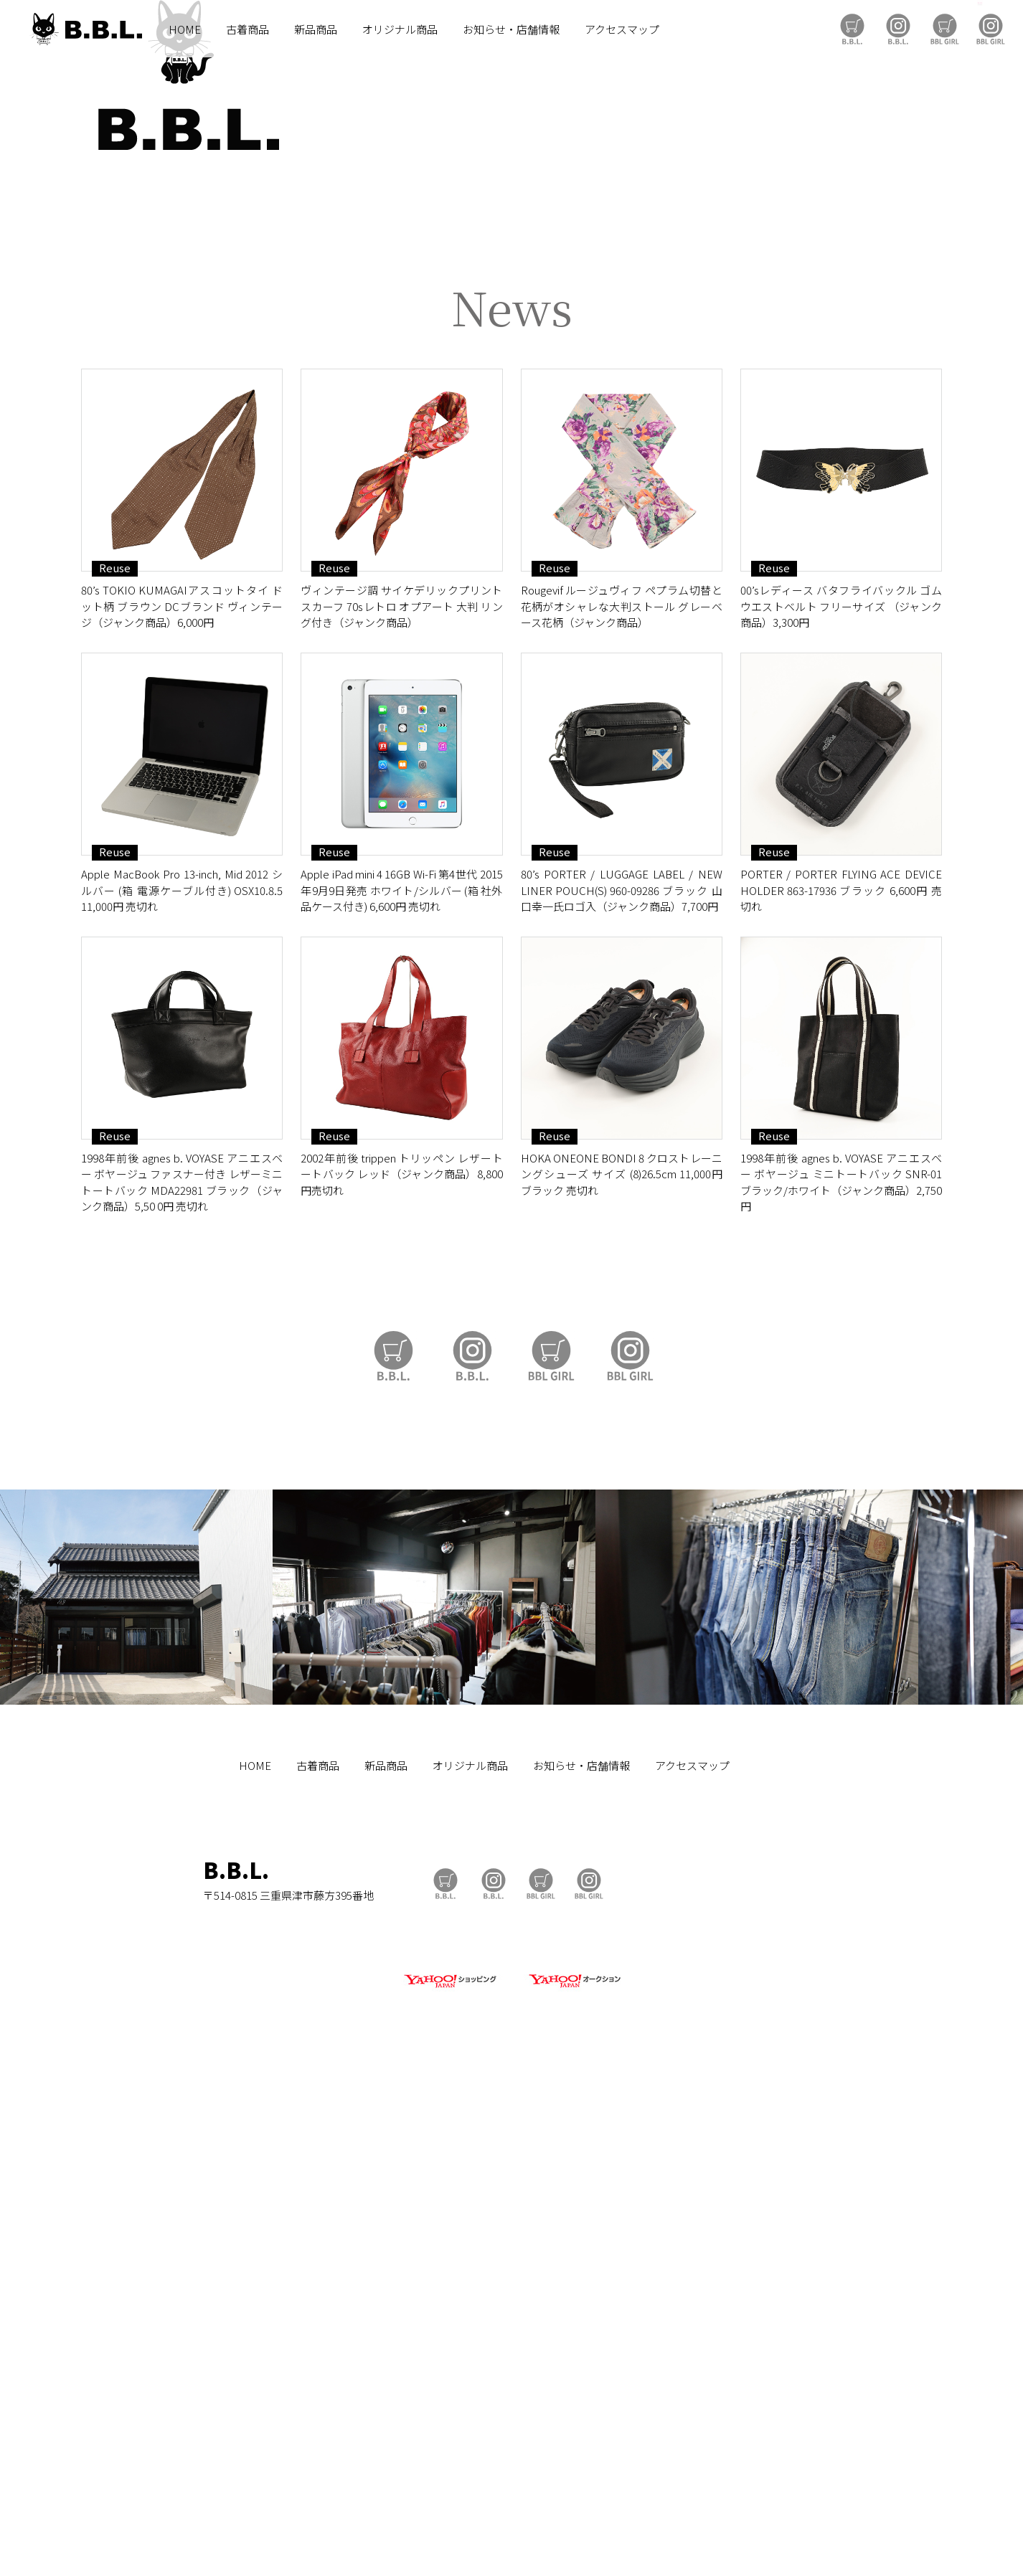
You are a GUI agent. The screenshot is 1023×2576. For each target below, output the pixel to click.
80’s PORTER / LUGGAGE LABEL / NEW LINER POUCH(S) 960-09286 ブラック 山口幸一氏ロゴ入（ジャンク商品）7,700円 (621, 1385)
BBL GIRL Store (944, 29)
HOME (185, 29)
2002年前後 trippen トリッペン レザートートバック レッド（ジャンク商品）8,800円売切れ (401, 1669)
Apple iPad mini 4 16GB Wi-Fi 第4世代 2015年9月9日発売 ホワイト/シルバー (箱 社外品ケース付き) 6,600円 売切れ (401, 1385)
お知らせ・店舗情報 (511, 29)
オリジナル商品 (400, 29)
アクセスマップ (622, 29)
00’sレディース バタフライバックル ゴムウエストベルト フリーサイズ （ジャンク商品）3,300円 (841, 1101)
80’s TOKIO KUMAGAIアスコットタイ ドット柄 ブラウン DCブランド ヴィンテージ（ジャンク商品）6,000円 (182, 1101)
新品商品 (315, 29)
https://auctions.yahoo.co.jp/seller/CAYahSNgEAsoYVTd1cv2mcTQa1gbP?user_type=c (511, 703)
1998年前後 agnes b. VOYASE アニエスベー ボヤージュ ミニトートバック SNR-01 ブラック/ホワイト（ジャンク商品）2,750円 (841, 1678)
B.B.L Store (852, 29)
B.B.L (85, 29)
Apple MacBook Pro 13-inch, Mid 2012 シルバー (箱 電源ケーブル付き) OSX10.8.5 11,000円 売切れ (182, 1385)
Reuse (115, 1063)
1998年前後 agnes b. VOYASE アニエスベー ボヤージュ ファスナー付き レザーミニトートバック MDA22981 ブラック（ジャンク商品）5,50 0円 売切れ (182, 1678)
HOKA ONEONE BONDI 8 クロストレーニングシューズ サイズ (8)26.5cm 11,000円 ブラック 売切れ (621, 1669)
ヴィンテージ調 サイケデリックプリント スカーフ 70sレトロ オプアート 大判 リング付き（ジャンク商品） (401, 1101)
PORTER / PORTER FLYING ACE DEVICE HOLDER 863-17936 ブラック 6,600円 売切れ (841, 1385)
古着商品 (247, 29)
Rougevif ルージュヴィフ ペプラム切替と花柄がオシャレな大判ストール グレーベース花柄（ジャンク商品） (621, 1101)
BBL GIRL (990, 29)
